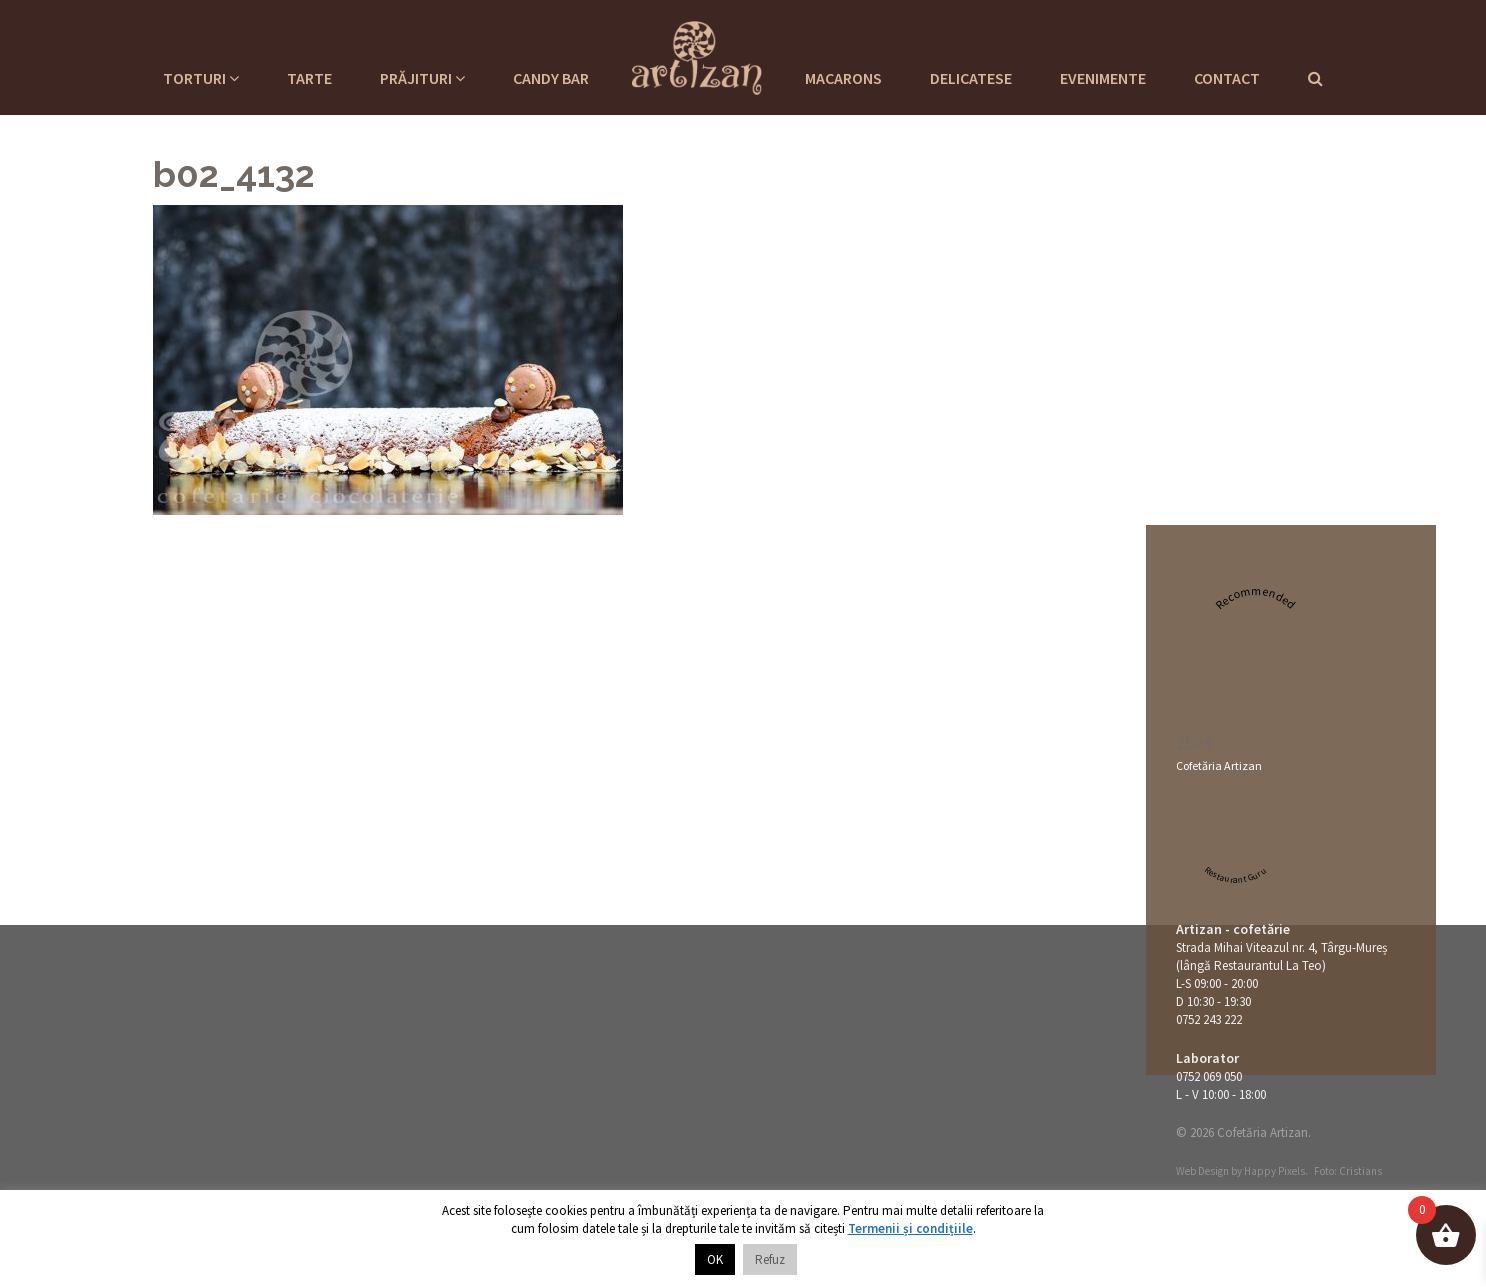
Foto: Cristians (1348, 1171)
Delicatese (971, 78)
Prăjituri (422, 78)
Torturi (201, 78)
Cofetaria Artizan (697, 55)
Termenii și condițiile (910, 1228)
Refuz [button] (770, 1259)
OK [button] (715, 1259)
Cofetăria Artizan (1219, 765)
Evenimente (1103, 78)
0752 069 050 (1209, 1076)
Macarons (843, 78)
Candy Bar (551, 78)
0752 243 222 (1209, 1019)
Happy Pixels (1274, 1171)
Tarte (309, 78)
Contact (1227, 78)
